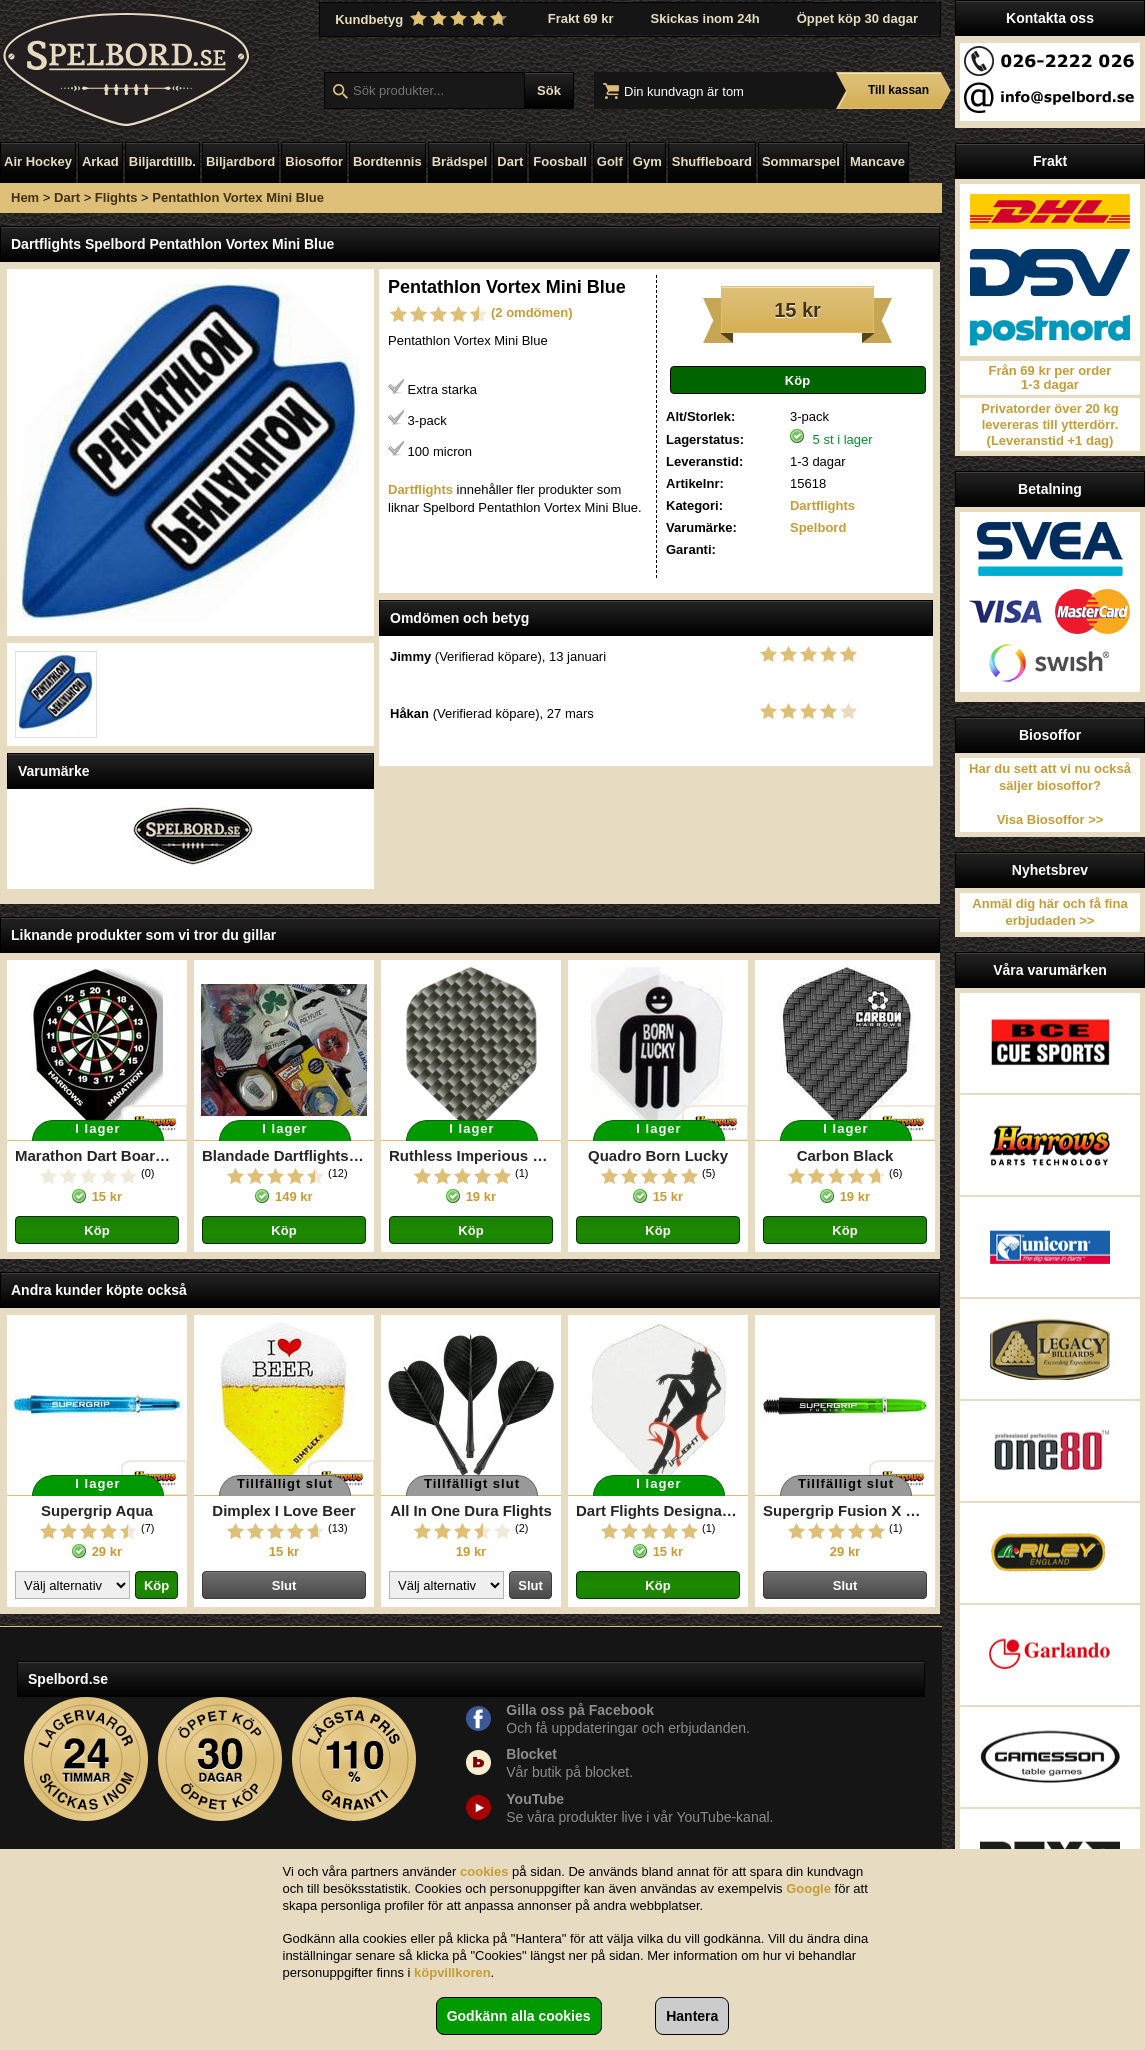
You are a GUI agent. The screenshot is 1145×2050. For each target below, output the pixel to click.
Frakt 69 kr (581, 18)
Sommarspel (801, 161)
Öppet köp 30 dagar (857, 18)
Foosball (559, 161)
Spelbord (818, 527)
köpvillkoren (452, 1972)
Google (808, 1888)
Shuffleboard (712, 161)
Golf (610, 161)
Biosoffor (314, 161)
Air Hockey (38, 161)
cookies (484, 1871)
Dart (510, 161)
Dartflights (822, 505)
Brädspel (460, 161)
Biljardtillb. (162, 161)
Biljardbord (240, 161)
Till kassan (898, 90)
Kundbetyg (423, 19)
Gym (647, 161)
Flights (116, 197)
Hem (25, 197)
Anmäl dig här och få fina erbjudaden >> (1049, 912)
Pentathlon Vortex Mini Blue (238, 197)
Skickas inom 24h (705, 18)
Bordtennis (387, 161)
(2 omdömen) (532, 312)
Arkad (100, 161)
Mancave (877, 161)
